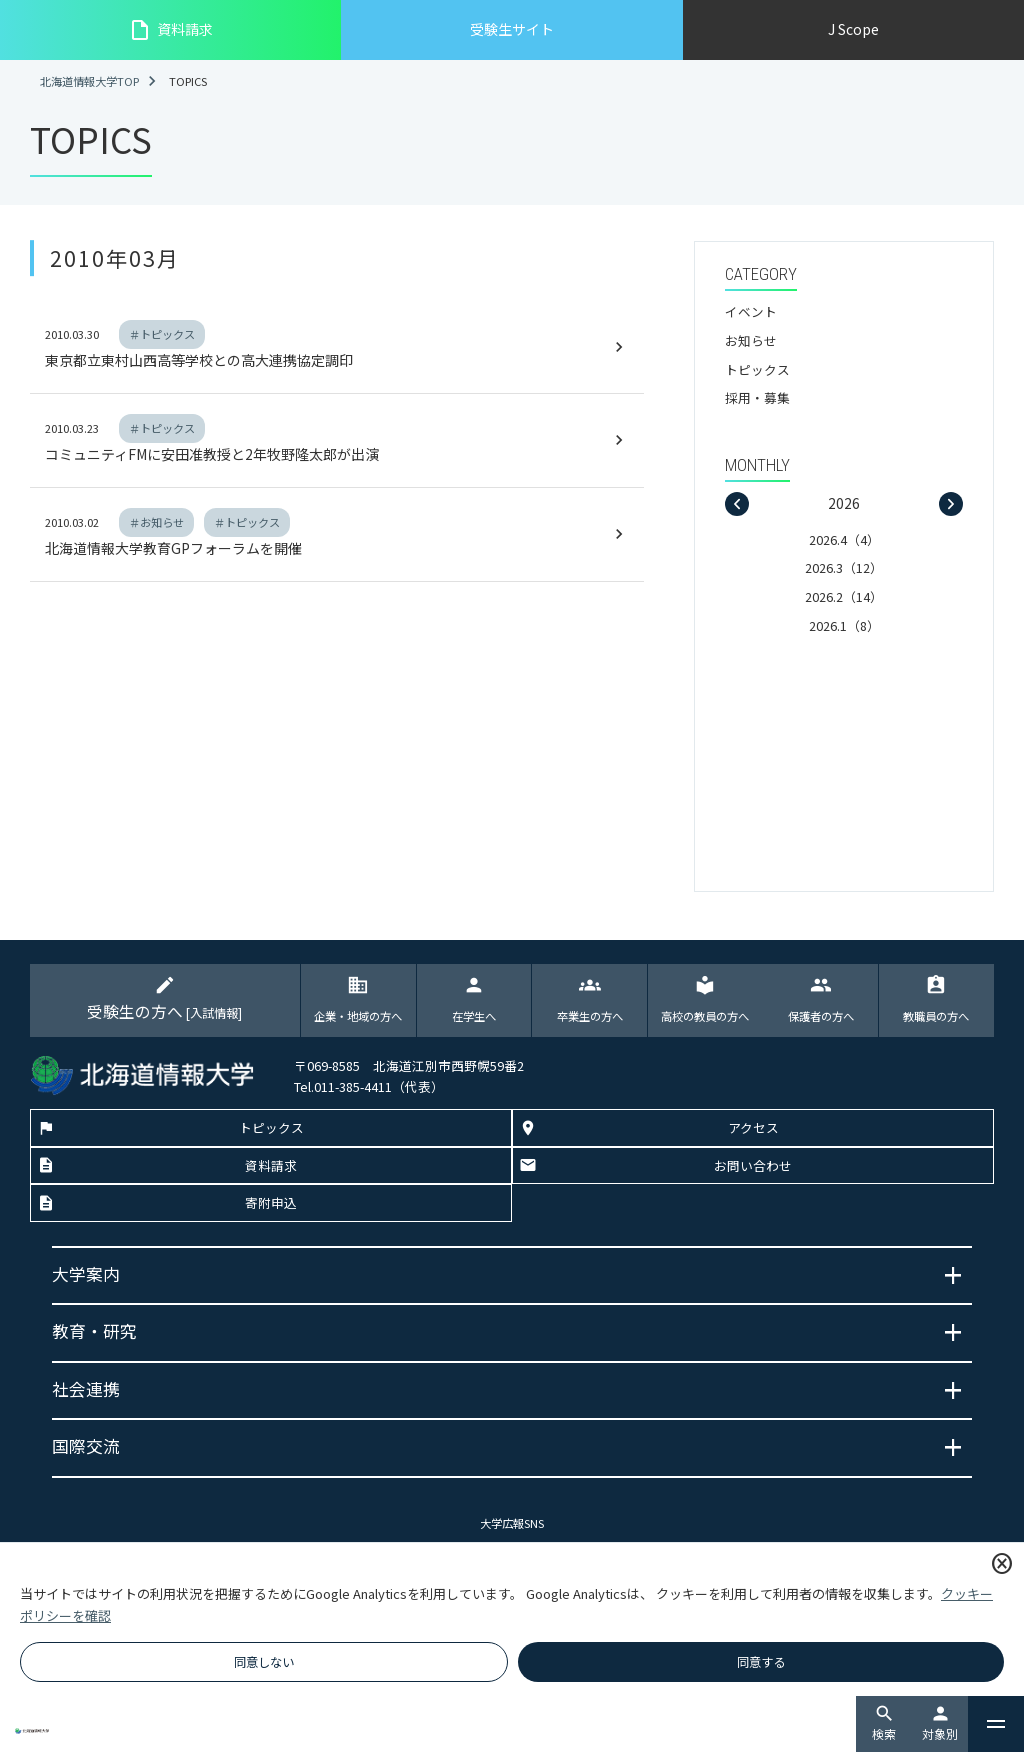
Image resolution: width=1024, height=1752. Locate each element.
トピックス (757, 369)
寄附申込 (271, 1203)
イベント (751, 311)
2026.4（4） (844, 539)
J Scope (853, 29)
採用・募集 (757, 397)
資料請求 (170, 30)
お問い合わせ (753, 1166)
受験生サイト (512, 29)
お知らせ (751, 340)
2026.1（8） (844, 625)
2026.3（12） (844, 567)
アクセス (753, 1128)
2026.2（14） (844, 596)
